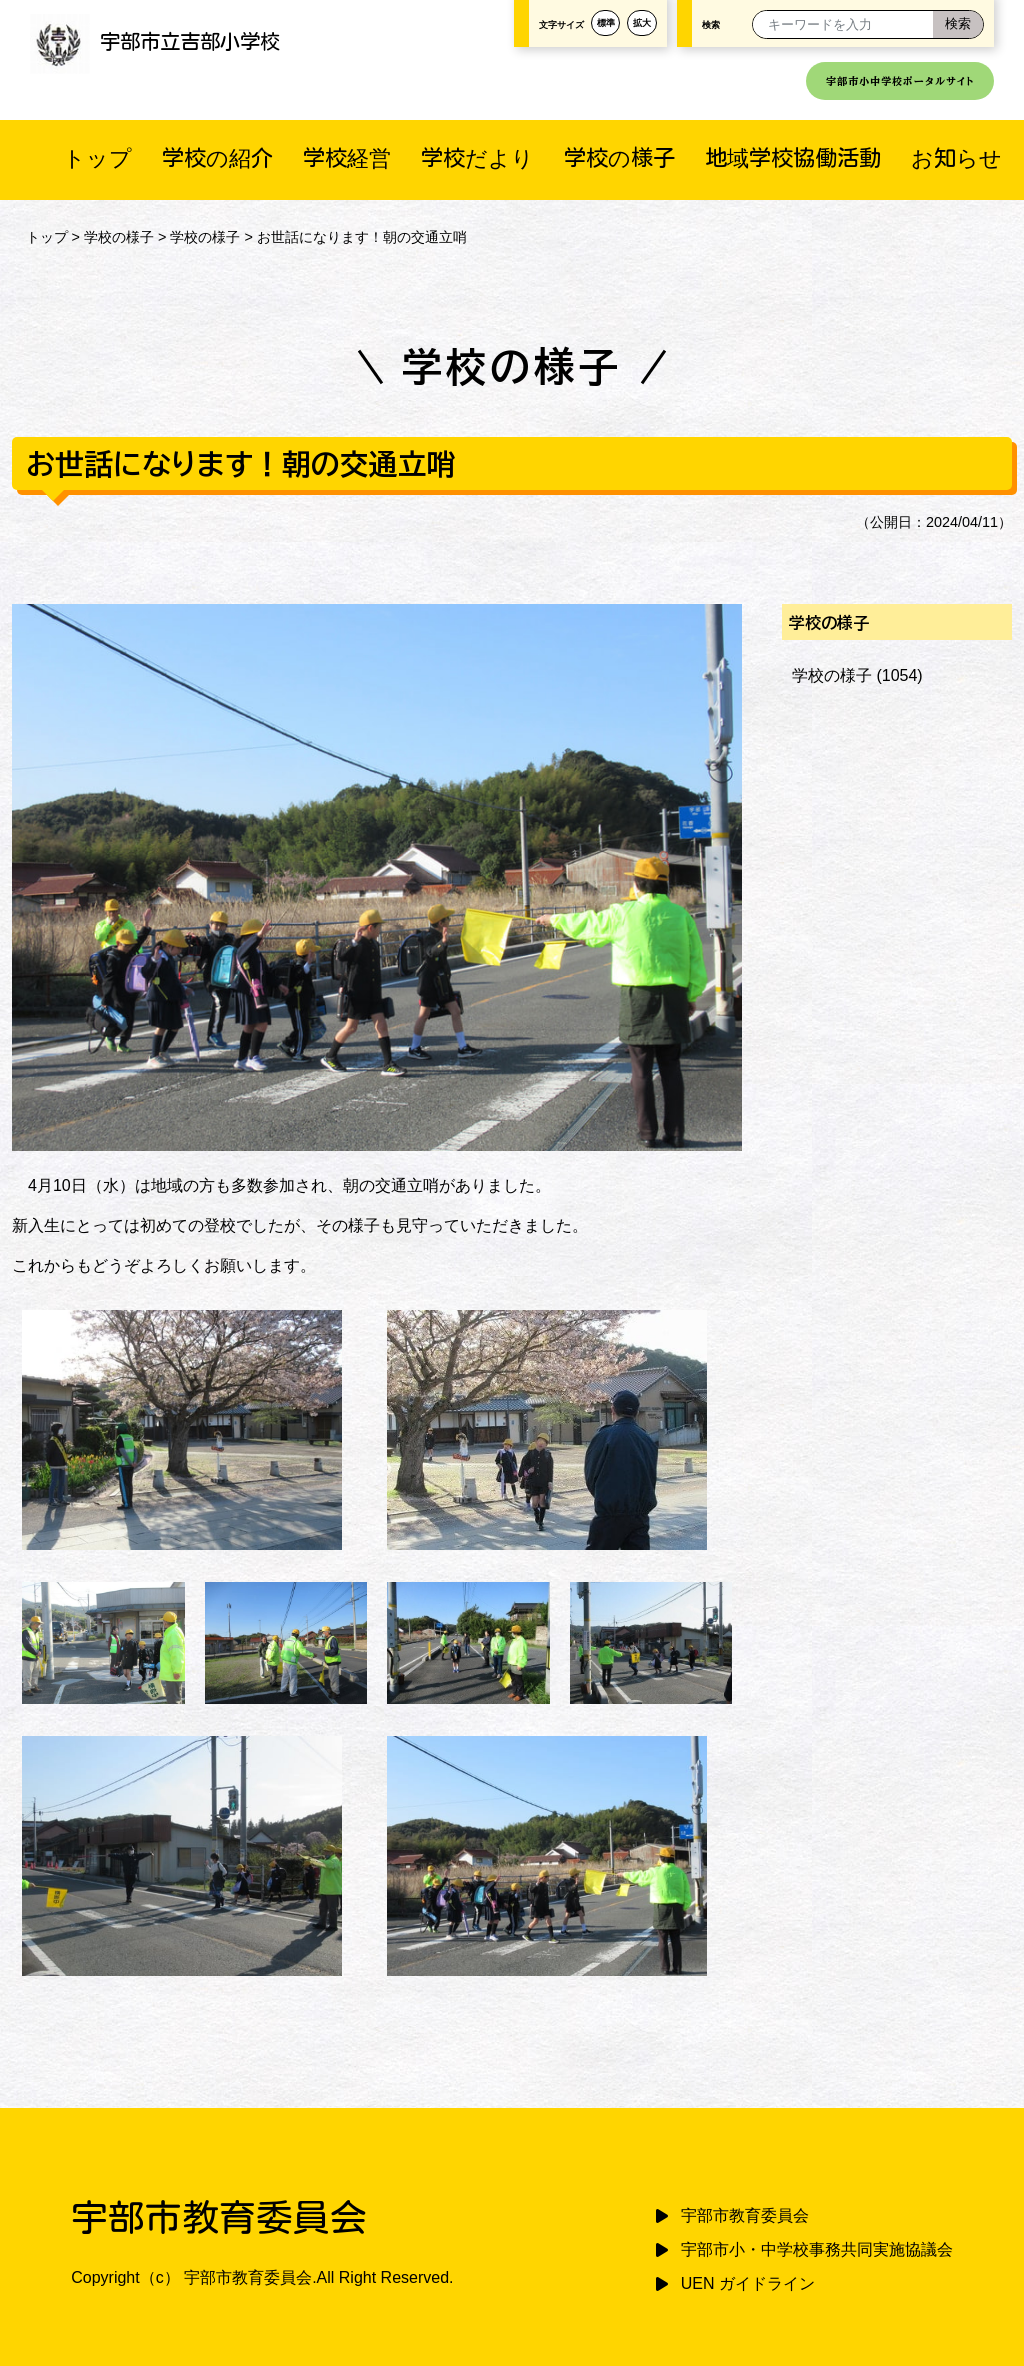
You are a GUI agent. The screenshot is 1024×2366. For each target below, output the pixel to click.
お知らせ (956, 157)
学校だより (477, 157)
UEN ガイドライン (748, 2283)
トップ (97, 157)
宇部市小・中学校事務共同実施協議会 (817, 2249)
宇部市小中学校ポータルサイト (900, 81)
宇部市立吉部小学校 (155, 41)
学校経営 (347, 157)
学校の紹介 (217, 157)
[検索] (958, 24)
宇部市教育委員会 (745, 2215)
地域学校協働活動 (793, 157)
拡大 (642, 23)
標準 (606, 23)
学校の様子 (619, 157)
